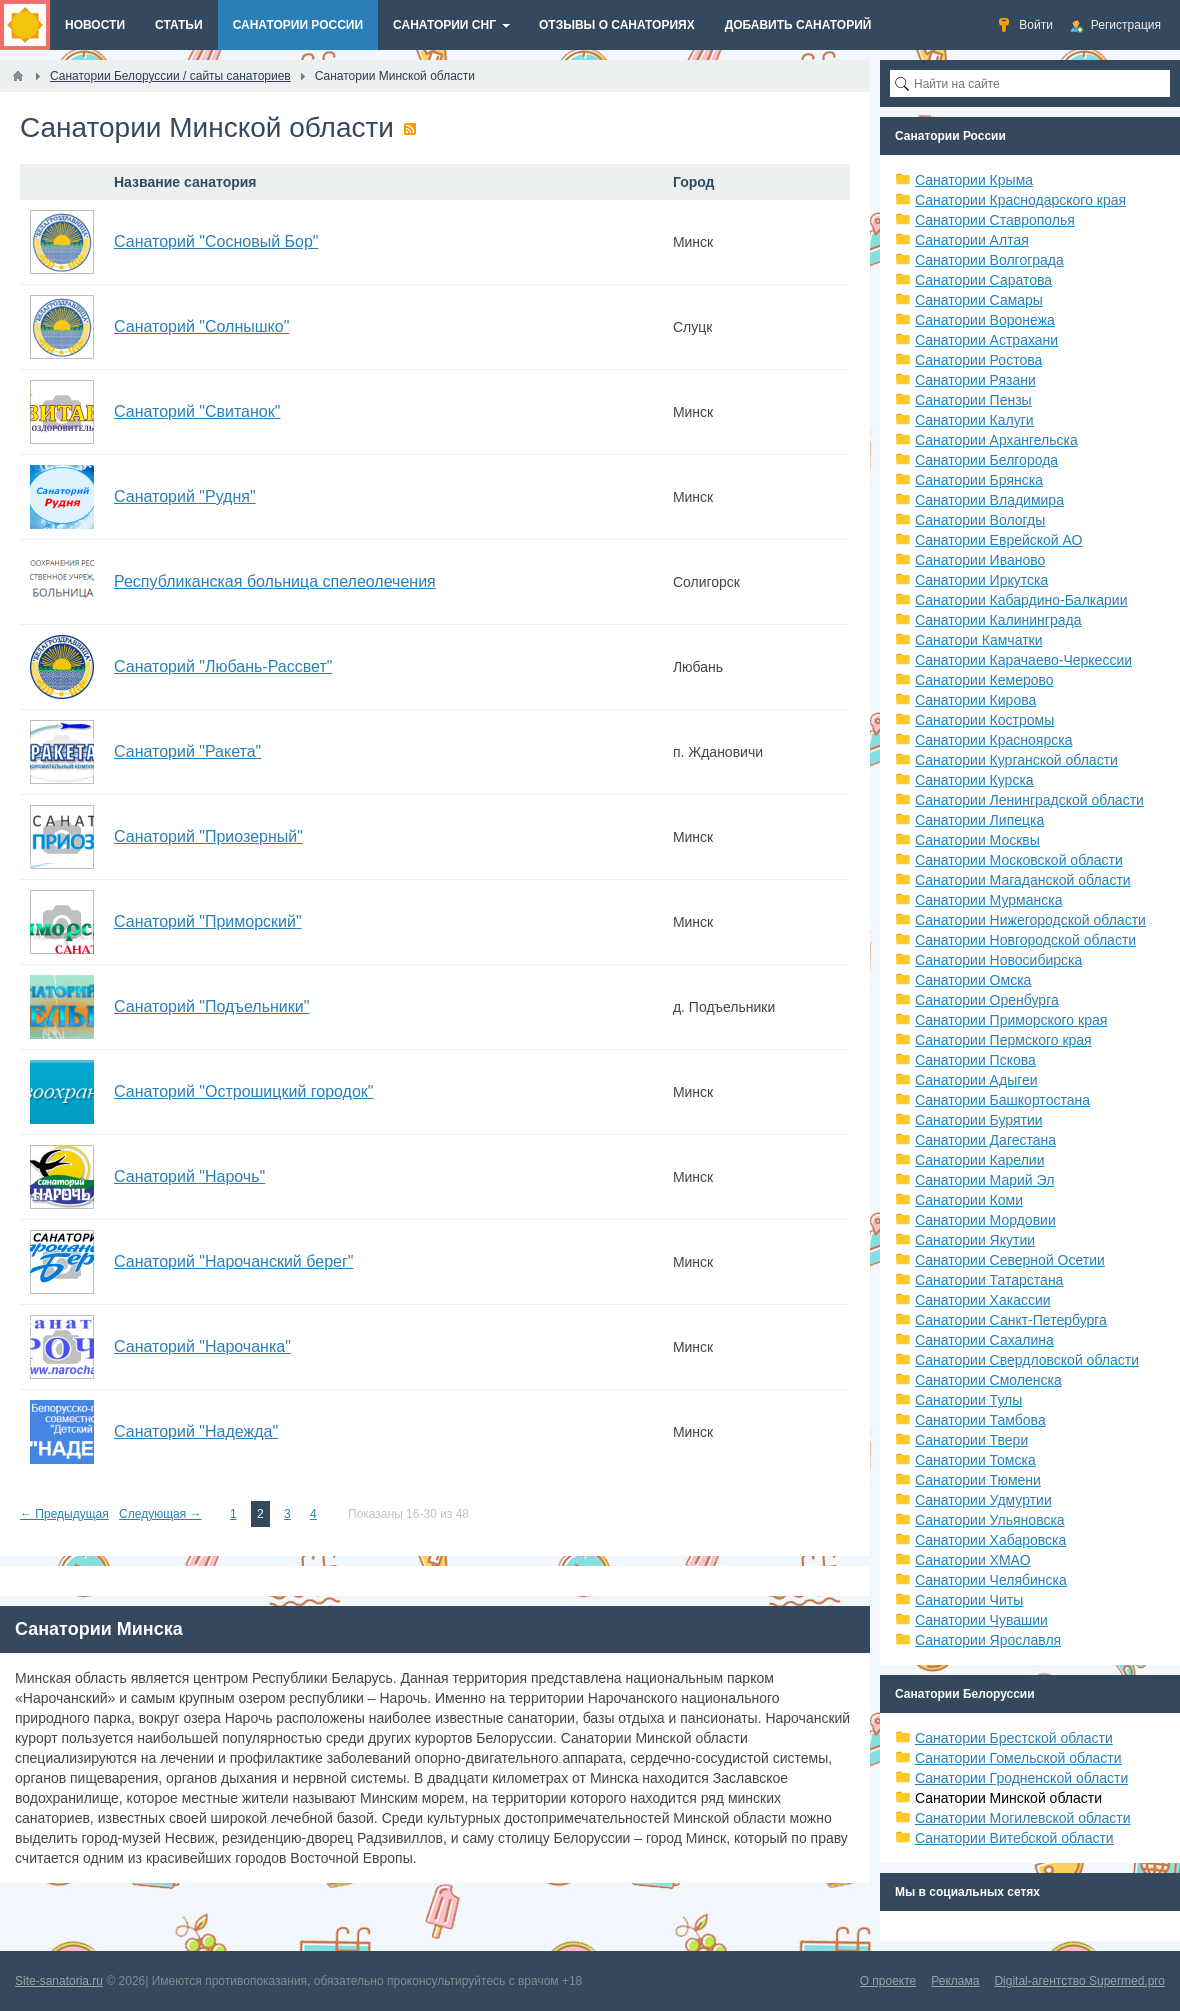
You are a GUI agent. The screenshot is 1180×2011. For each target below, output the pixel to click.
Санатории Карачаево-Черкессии (1023, 660)
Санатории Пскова (975, 1060)
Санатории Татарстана (989, 1280)
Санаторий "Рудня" (185, 496)
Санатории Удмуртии (983, 1500)
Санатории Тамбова (980, 1420)
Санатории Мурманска (988, 900)
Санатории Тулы (968, 1400)
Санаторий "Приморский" (208, 921)
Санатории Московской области (1019, 860)
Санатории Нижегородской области (1030, 920)
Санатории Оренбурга (987, 1000)
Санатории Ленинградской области (1029, 800)
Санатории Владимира (989, 500)
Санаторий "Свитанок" (197, 411)
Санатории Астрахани (986, 340)
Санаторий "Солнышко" (201, 326)
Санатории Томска (975, 1460)
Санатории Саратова (983, 280)
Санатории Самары (979, 300)
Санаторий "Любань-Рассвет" (223, 666)
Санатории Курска (974, 780)
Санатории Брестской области (1014, 1738)
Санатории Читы (969, 1600)
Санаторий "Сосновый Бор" (216, 241)
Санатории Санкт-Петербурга (1011, 1320)
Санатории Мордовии (985, 1220)
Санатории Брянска (979, 480)
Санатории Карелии (979, 1160)
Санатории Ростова (978, 360)
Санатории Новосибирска (998, 960)
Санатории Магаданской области (1023, 880)
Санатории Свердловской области (1027, 1360)
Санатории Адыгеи (976, 1080)
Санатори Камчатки (979, 640)
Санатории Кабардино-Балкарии (1021, 600)
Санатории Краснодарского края (1020, 200)
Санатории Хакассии (983, 1300)
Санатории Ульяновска (990, 1520)
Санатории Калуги (974, 420)
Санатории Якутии (975, 1240)
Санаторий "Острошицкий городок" (244, 1091)
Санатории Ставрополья (995, 220)
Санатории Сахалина (984, 1340)
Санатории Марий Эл (984, 1180)
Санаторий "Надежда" (196, 1431)
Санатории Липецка (979, 820)
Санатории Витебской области (1014, 1838)
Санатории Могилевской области (1023, 1818)
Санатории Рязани (975, 380)
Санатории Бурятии (979, 1120)
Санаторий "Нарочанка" (202, 1346)
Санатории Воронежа (985, 320)
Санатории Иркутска (981, 580)
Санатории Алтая (972, 240)
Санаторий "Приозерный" (208, 836)
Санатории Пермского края (1003, 1040)
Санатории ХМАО (973, 1560)
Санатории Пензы (973, 400)
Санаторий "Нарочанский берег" (233, 1261)
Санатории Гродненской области (1021, 1778)
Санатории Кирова (975, 700)
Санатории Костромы (984, 720)
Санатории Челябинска (991, 1580)
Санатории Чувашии (981, 1620)
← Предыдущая (64, 1514)
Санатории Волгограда (989, 260)
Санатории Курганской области (1016, 760)
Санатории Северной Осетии (1010, 1260)
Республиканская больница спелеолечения (275, 581)
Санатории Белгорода (986, 460)
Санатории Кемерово (984, 680)
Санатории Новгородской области (1025, 940)
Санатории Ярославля (988, 1640)
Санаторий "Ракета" (187, 751)
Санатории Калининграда (998, 620)
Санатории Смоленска (988, 1380)
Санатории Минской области (1008, 1798)
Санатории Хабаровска (990, 1540)
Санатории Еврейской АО (999, 540)
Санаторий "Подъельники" (211, 1006)
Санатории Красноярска (993, 740)
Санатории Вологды (980, 520)
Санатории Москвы (977, 840)
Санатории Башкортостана (1002, 1100)
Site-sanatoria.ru (59, 1981)
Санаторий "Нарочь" (189, 1176)
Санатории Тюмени (978, 1480)
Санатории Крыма (974, 180)
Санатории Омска (973, 980)
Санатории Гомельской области (1018, 1758)
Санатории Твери (971, 1440)
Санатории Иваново (980, 560)
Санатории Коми (969, 1200)
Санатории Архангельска (996, 440)
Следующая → (160, 1514)
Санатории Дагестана (985, 1140)
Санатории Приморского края (1011, 1020)
